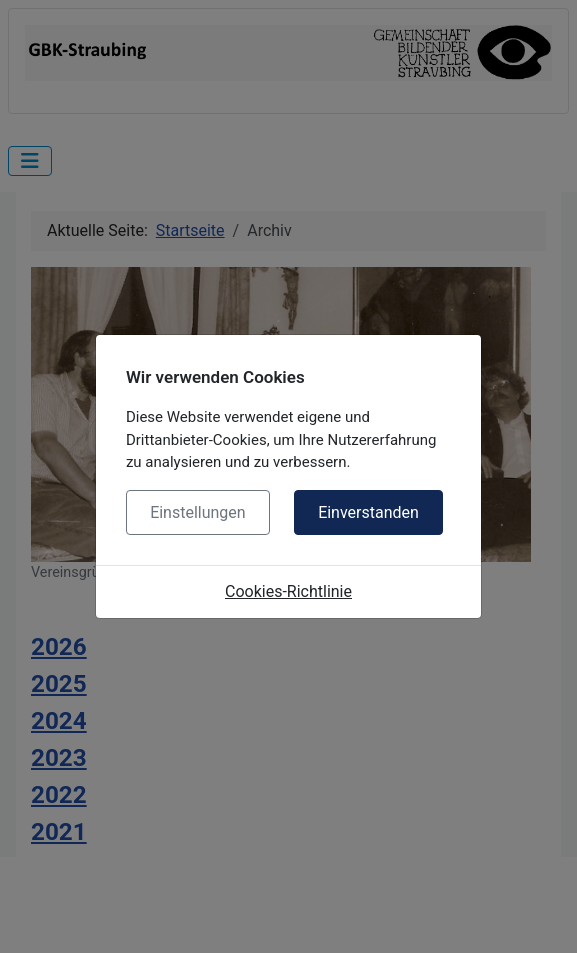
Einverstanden (368, 512)
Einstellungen (198, 512)
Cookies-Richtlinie (288, 591)
